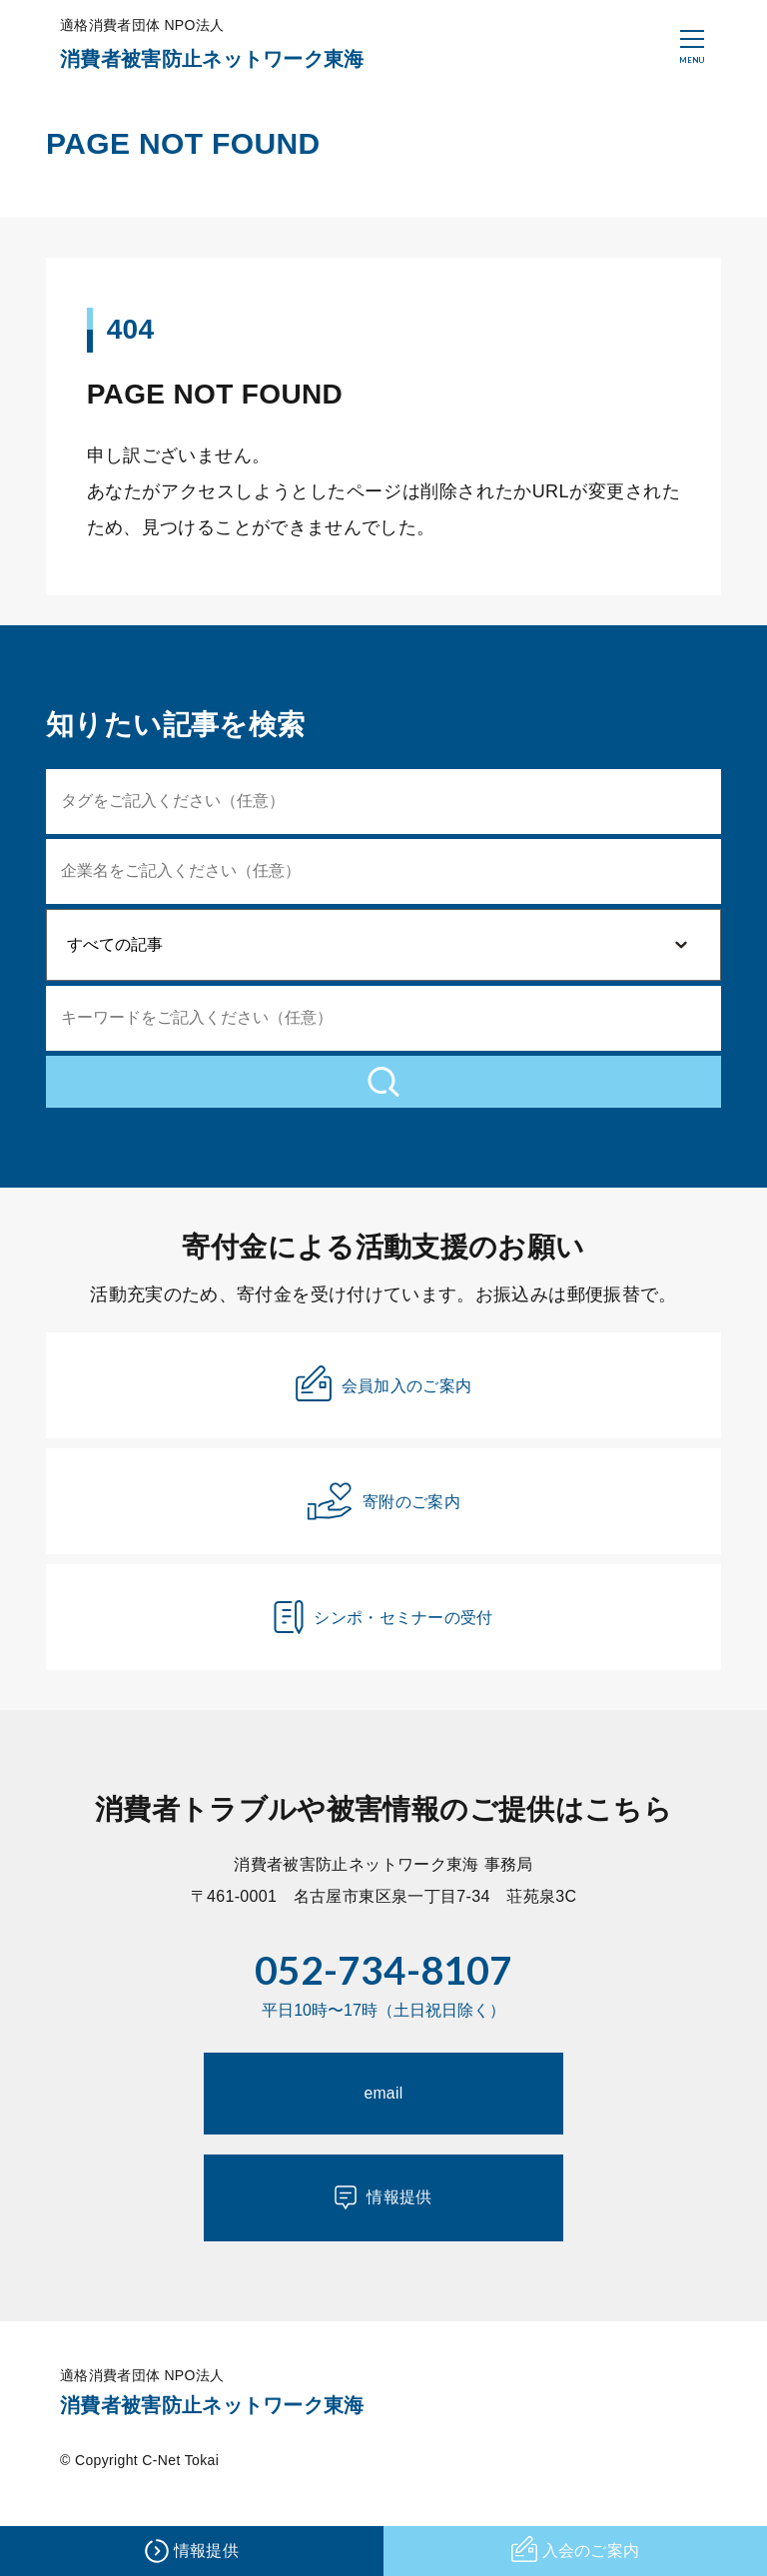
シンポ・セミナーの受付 (383, 1638)
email (384, 2119)
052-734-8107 (383, 1992)
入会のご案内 (574, 2551)
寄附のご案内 (383, 1522)
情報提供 (383, 2224)
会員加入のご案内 (384, 1403)
